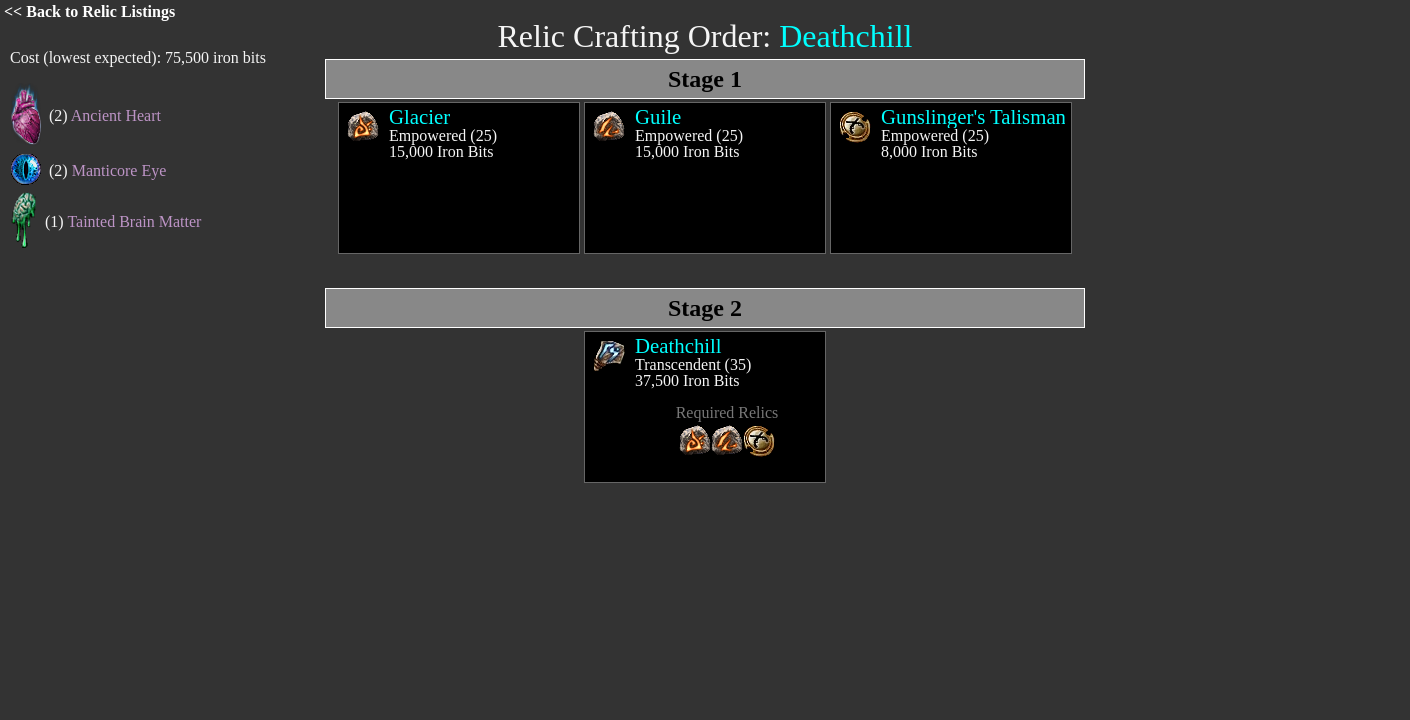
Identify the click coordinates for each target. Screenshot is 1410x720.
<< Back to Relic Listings (89, 11)
